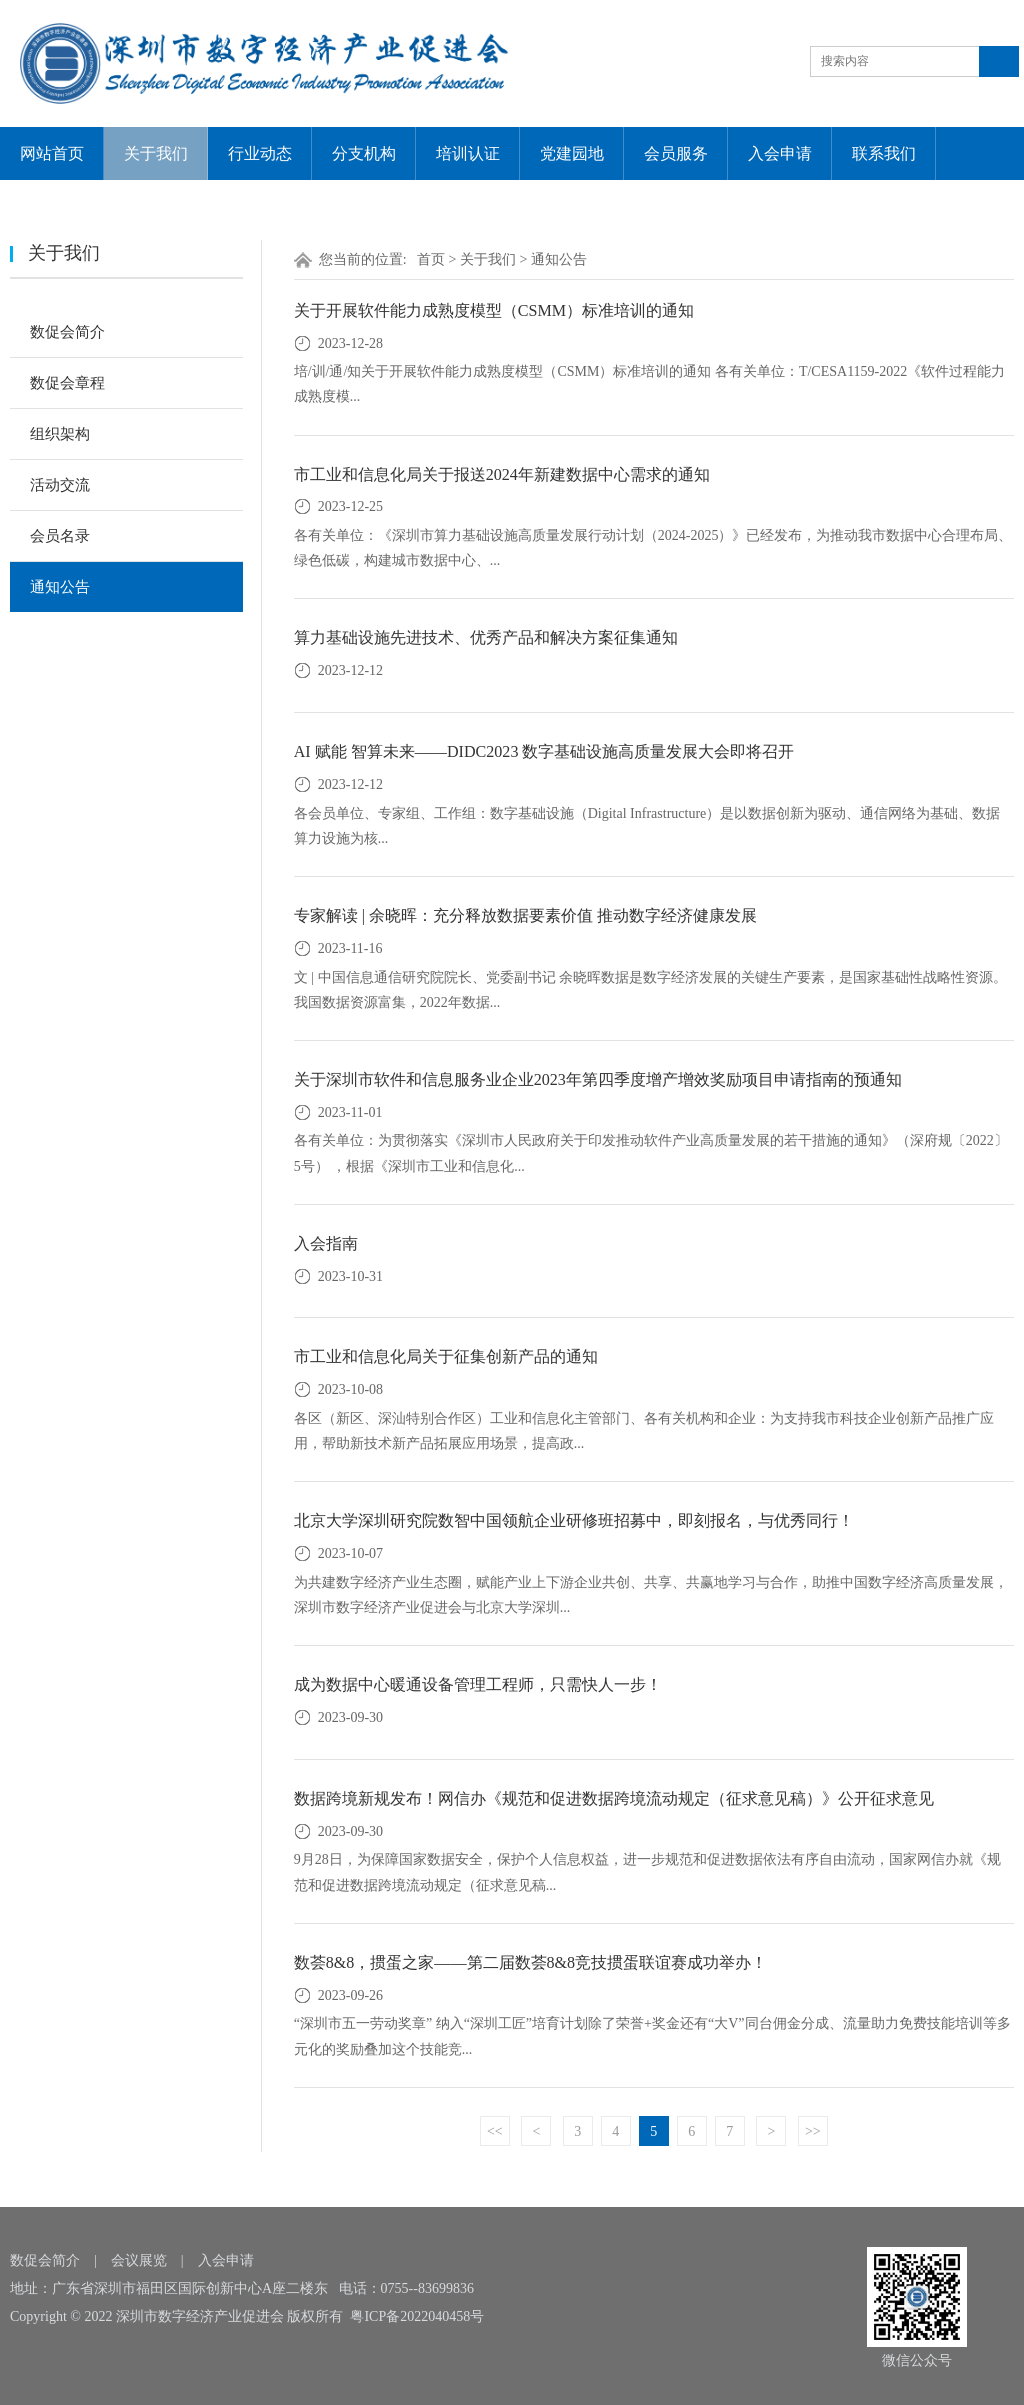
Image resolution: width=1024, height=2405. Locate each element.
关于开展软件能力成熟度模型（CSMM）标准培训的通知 (494, 310)
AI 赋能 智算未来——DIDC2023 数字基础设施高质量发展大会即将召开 (544, 751)
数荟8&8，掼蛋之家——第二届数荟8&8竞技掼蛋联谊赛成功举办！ (530, 1962)
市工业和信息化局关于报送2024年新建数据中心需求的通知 (502, 474)
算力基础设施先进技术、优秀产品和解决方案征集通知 (486, 637)
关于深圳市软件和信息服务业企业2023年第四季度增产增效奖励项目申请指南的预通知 (598, 1079)
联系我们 (884, 153)
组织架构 (60, 434)
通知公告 (60, 587)
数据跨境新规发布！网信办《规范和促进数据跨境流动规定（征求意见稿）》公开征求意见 (614, 1798)
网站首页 (52, 153)
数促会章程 (67, 383)
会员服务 (676, 153)
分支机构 (364, 153)
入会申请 (780, 153)
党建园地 (572, 153)
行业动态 (260, 153)
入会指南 (326, 1243)
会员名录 (60, 536)
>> (813, 2131)
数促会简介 (67, 332)
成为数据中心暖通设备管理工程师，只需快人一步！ (478, 1684)
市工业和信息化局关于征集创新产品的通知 (446, 1356)
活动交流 (60, 485)
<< (495, 2131)
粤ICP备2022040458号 (417, 2316)
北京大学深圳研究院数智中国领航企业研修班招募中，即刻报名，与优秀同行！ (574, 1520)
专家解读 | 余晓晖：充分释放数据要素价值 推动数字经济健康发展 (525, 915)
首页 (431, 259)
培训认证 (468, 153)
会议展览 (139, 2260)
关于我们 (156, 153)
